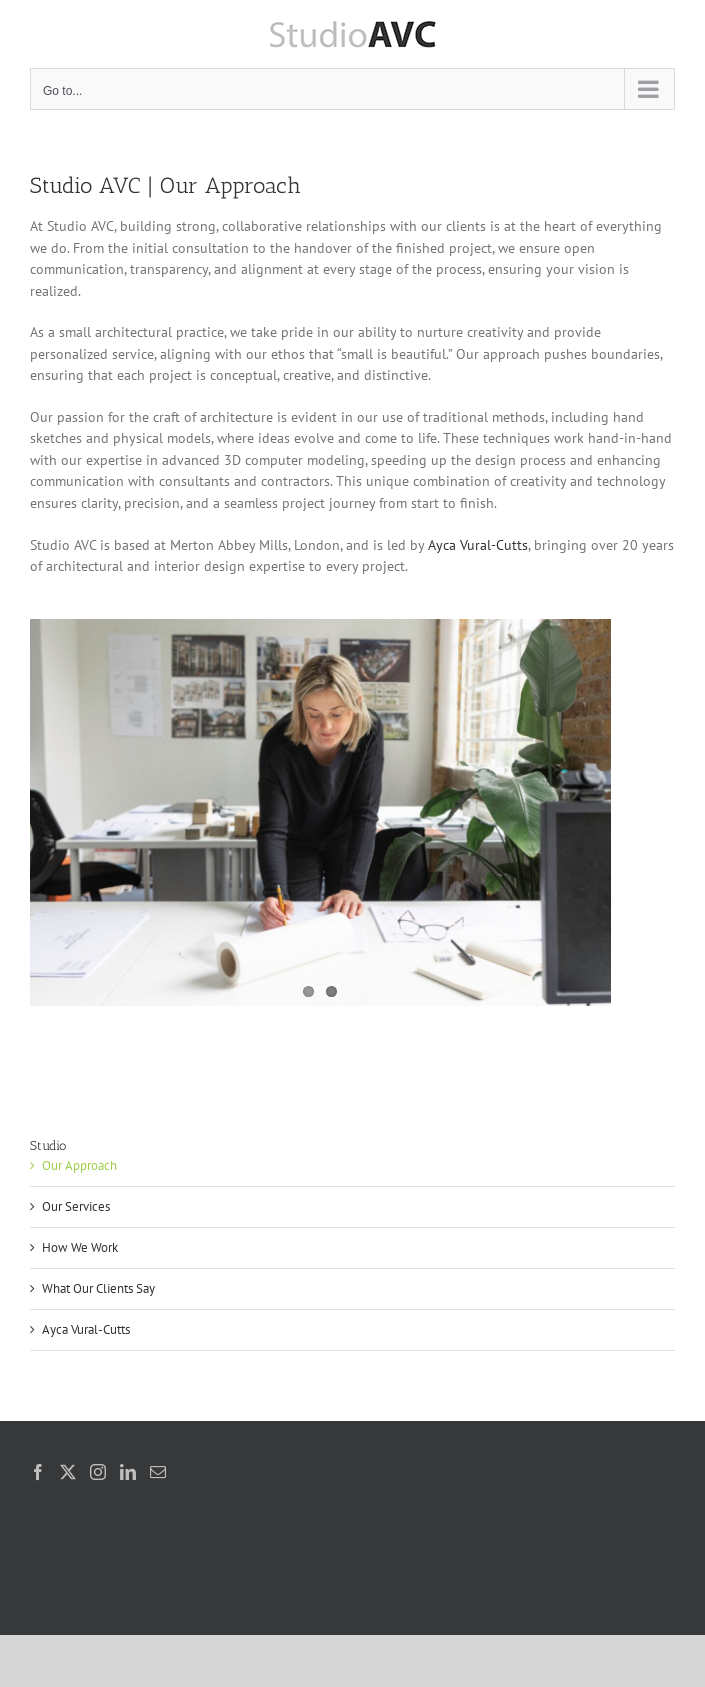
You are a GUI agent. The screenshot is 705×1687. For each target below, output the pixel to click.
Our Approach (79, 1165)
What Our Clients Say (98, 1288)
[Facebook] (38, 1472)
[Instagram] (98, 1472)
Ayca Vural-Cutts (478, 545)
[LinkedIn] (128, 1472)
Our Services (76, 1206)
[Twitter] (68, 1472)
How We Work (80, 1247)
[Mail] (158, 1472)
